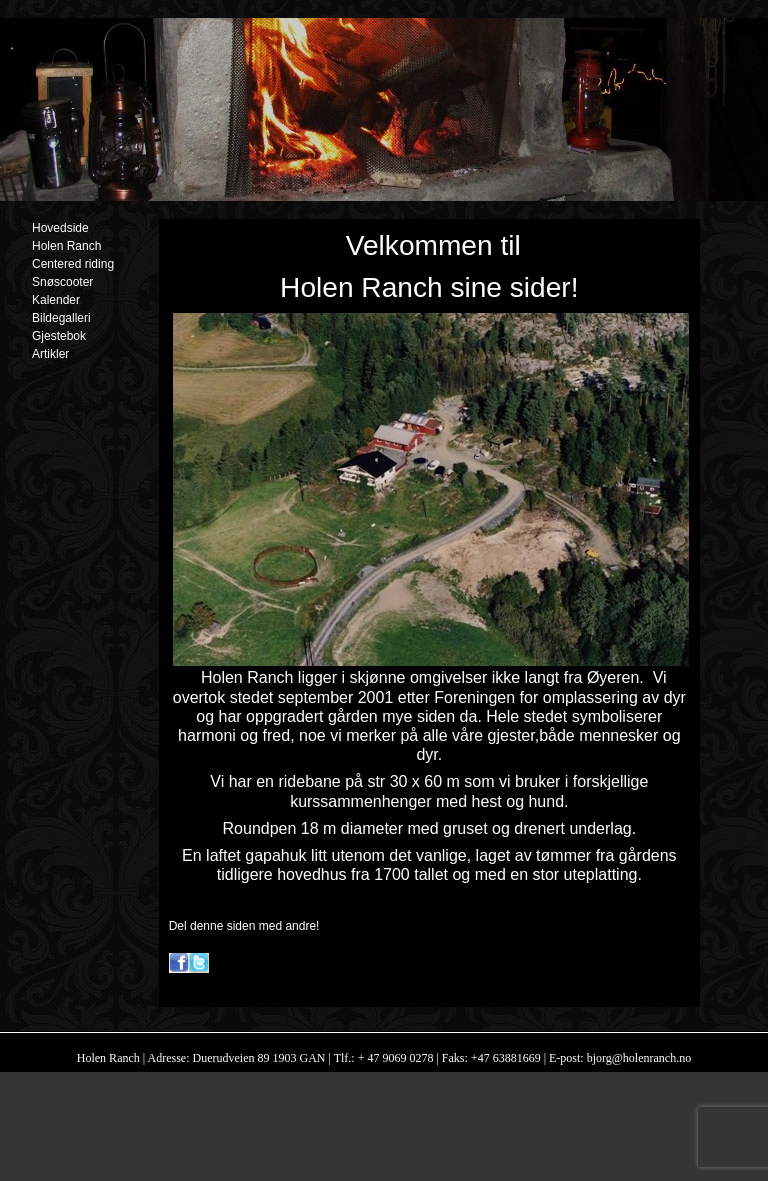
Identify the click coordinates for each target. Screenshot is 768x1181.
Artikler (50, 354)
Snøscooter (62, 282)
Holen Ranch (66, 246)
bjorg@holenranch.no (637, 1058)
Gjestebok (59, 336)
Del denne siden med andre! (244, 926)
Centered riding (73, 264)
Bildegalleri (61, 318)
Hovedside (60, 228)
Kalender (56, 300)
